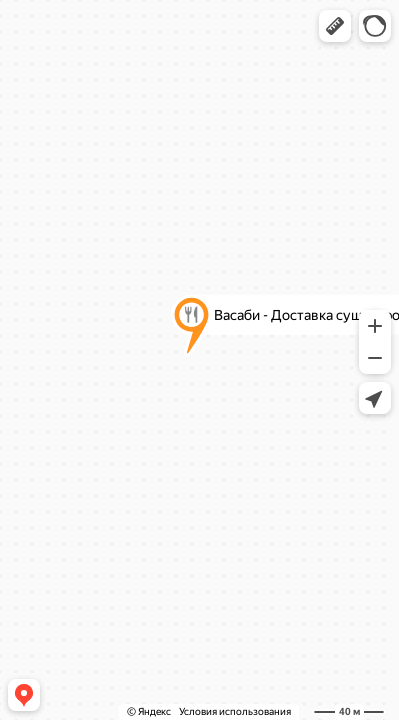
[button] (335, 26)
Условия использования (235, 711)
